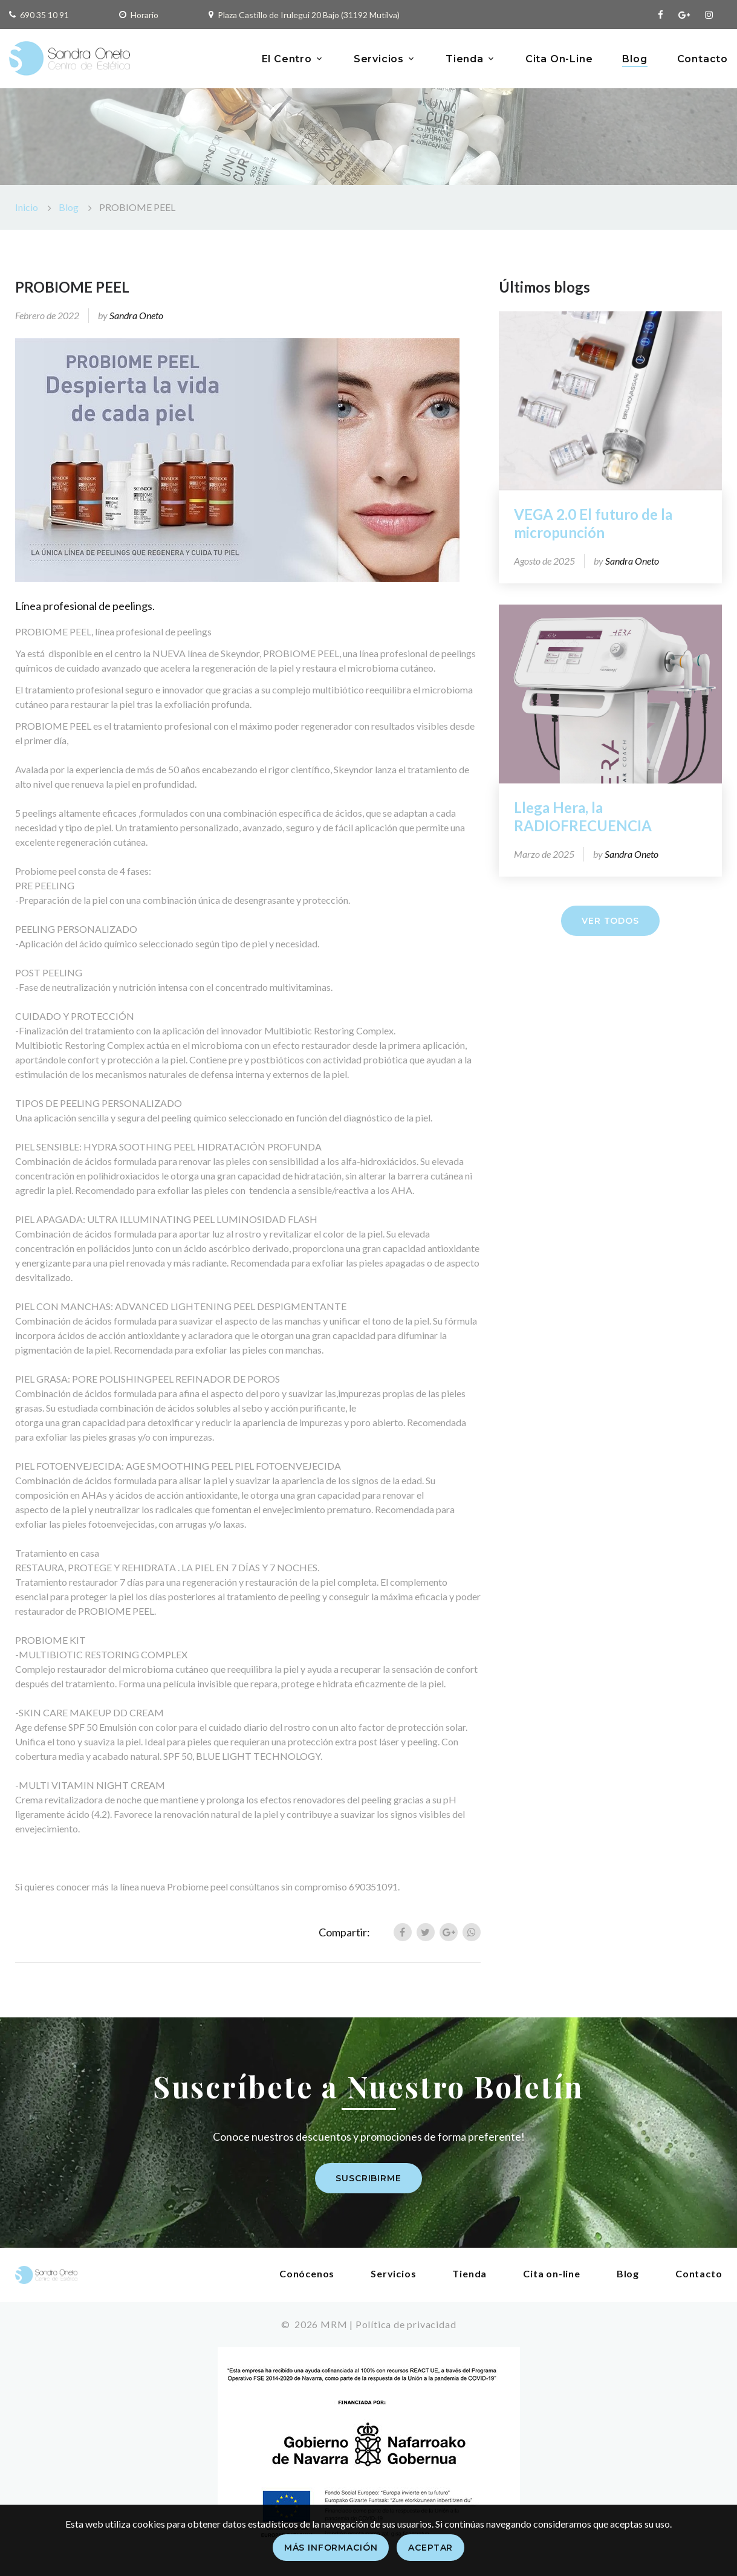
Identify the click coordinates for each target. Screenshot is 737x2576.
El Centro (287, 59)
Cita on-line (551, 2273)
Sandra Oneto (136, 315)
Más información (331, 2547)
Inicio (26, 207)
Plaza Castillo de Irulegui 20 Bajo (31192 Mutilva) (309, 15)
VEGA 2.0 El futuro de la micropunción (593, 523)
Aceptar (430, 2547)
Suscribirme (368, 2178)
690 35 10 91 (44, 15)
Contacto (702, 59)
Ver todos (610, 920)
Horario (144, 15)
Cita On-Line (559, 59)
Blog (634, 59)
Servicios (379, 59)
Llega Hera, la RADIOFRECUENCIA (583, 816)
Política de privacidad (406, 2324)
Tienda (465, 59)
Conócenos (306, 2273)
